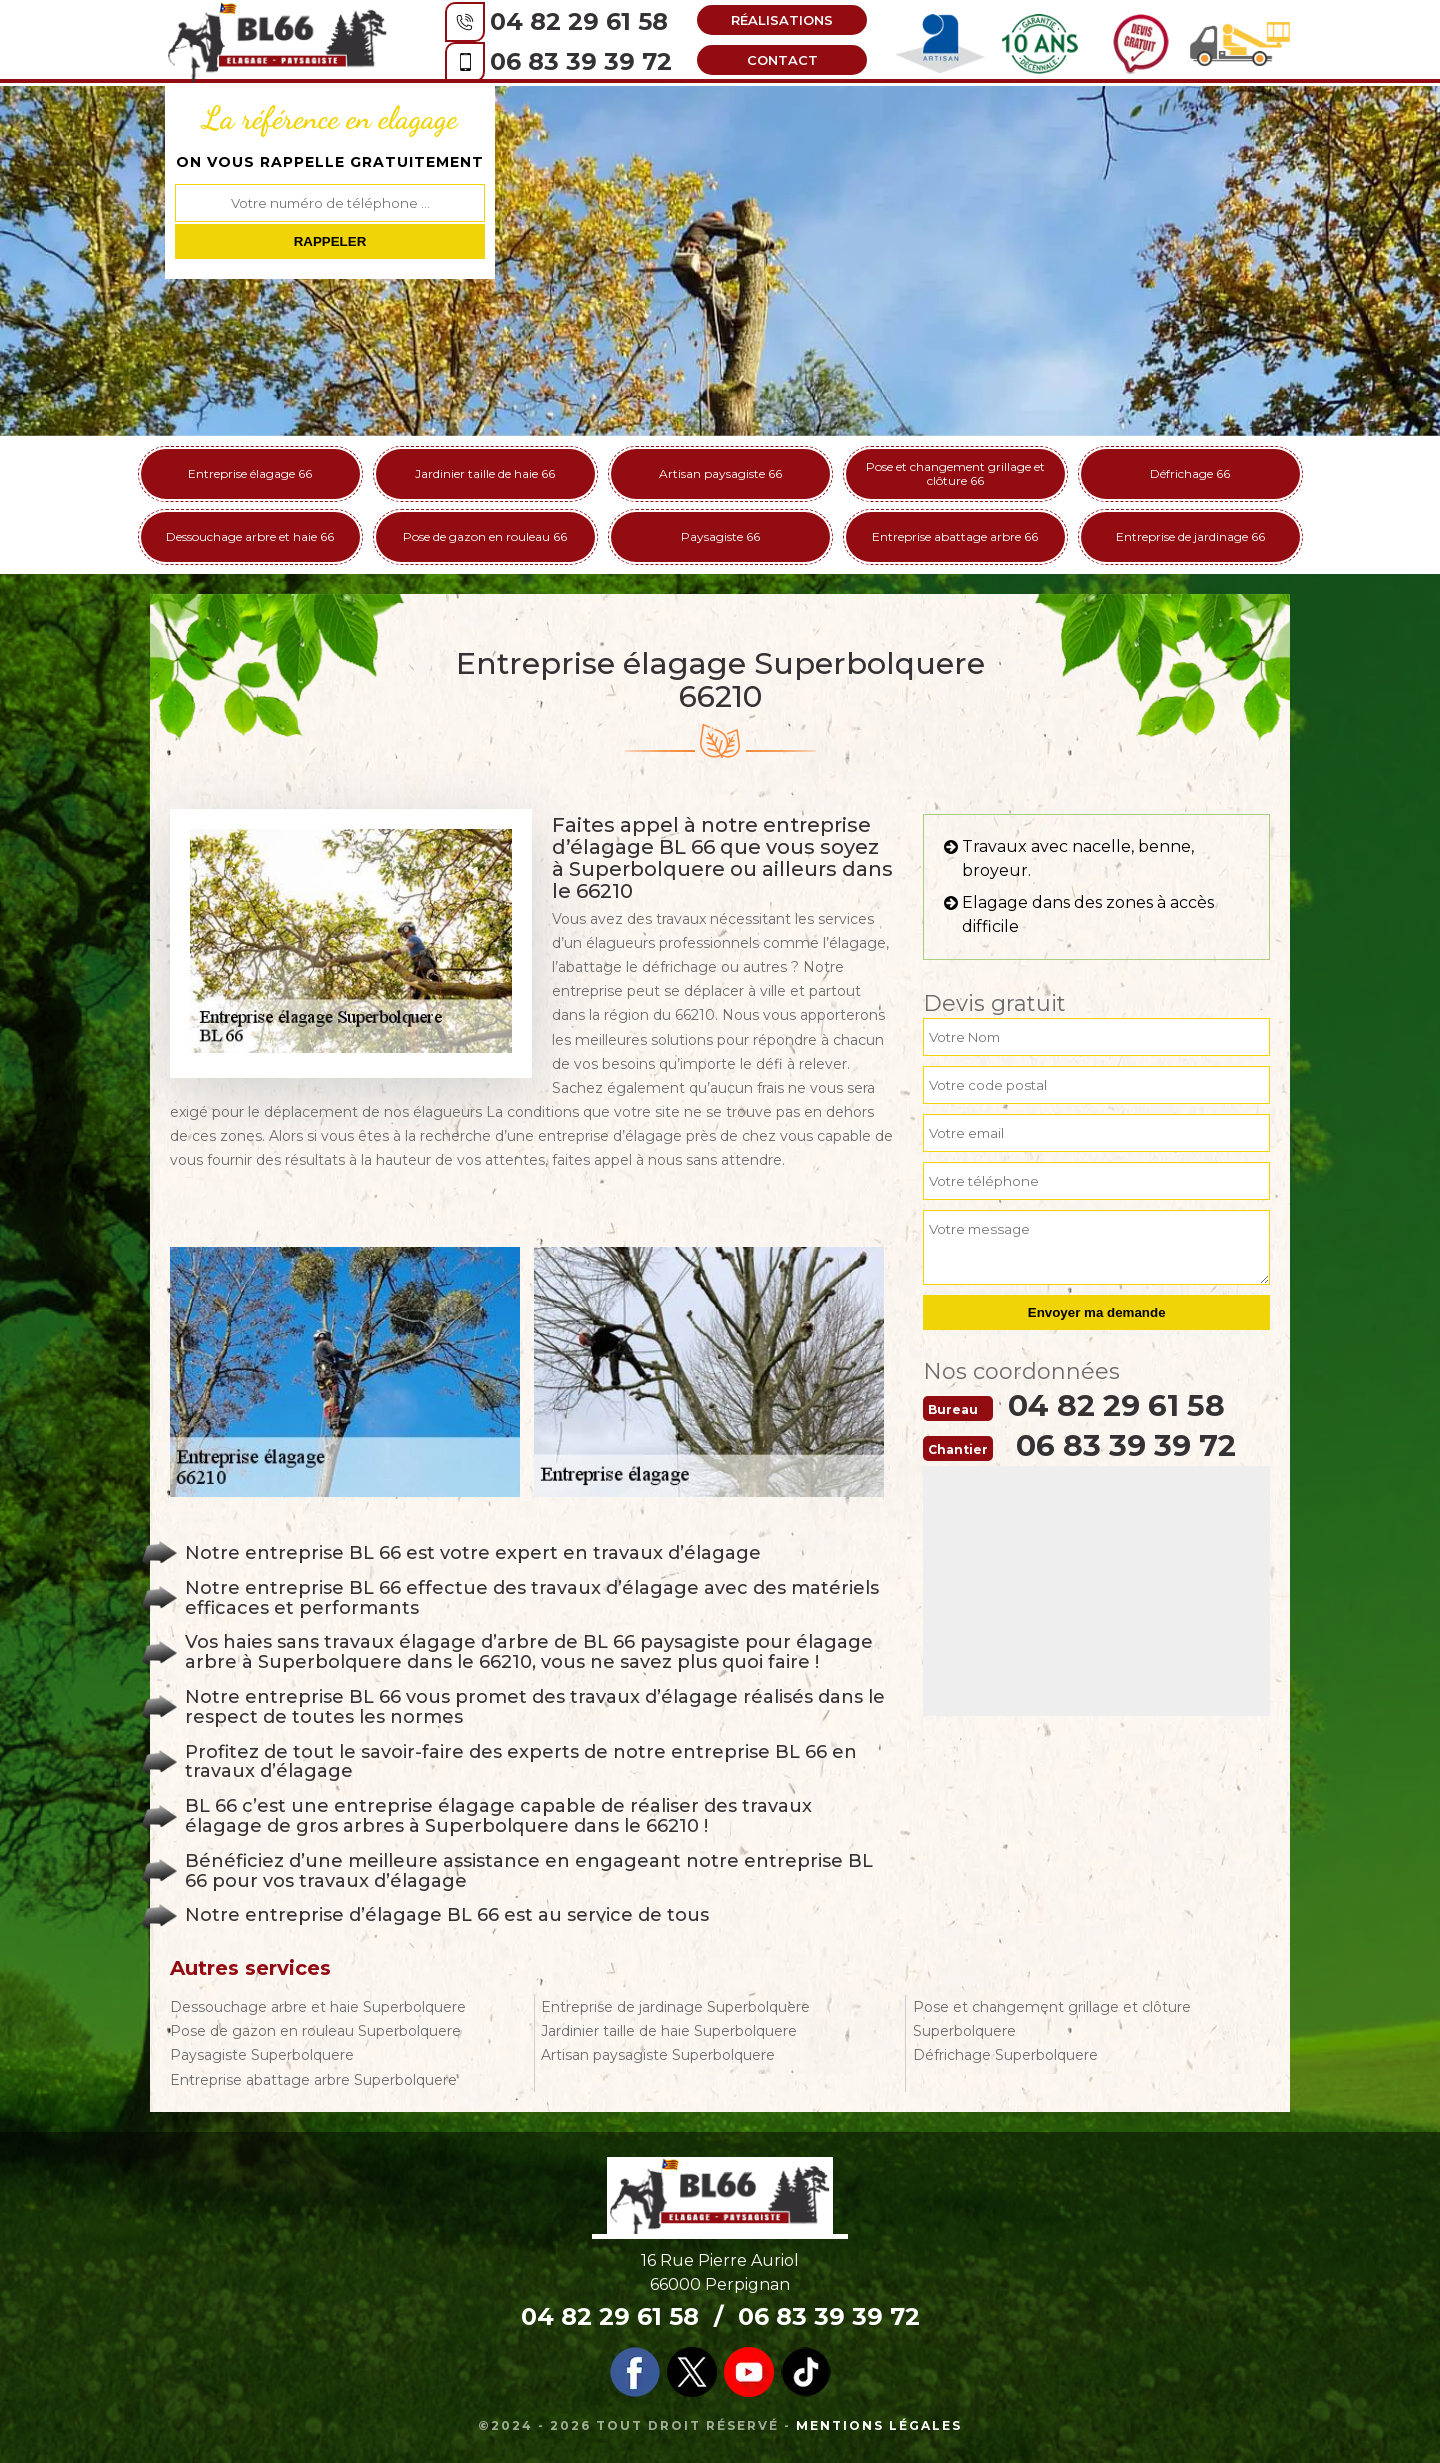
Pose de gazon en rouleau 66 (485, 536)
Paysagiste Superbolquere (262, 2055)
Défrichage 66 (1190, 473)
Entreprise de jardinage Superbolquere (675, 2007)
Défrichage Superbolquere (1005, 2055)
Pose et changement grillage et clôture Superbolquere (1052, 2019)
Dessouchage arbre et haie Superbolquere (318, 2007)
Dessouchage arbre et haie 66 (250, 536)
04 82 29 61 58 (574, 21)
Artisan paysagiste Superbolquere (658, 2055)
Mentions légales (879, 2425)
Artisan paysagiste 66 (720, 473)
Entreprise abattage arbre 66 (955, 536)
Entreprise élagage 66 (250, 473)
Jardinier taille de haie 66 (485, 473)
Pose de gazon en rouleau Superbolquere (315, 2031)
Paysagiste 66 (720, 536)
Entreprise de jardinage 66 (1190, 536)
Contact (777, 60)
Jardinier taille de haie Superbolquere (669, 2031)
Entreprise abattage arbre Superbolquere (313, 2080)
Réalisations (777, 20)
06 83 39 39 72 (576, 61)
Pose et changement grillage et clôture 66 (955, 473)
